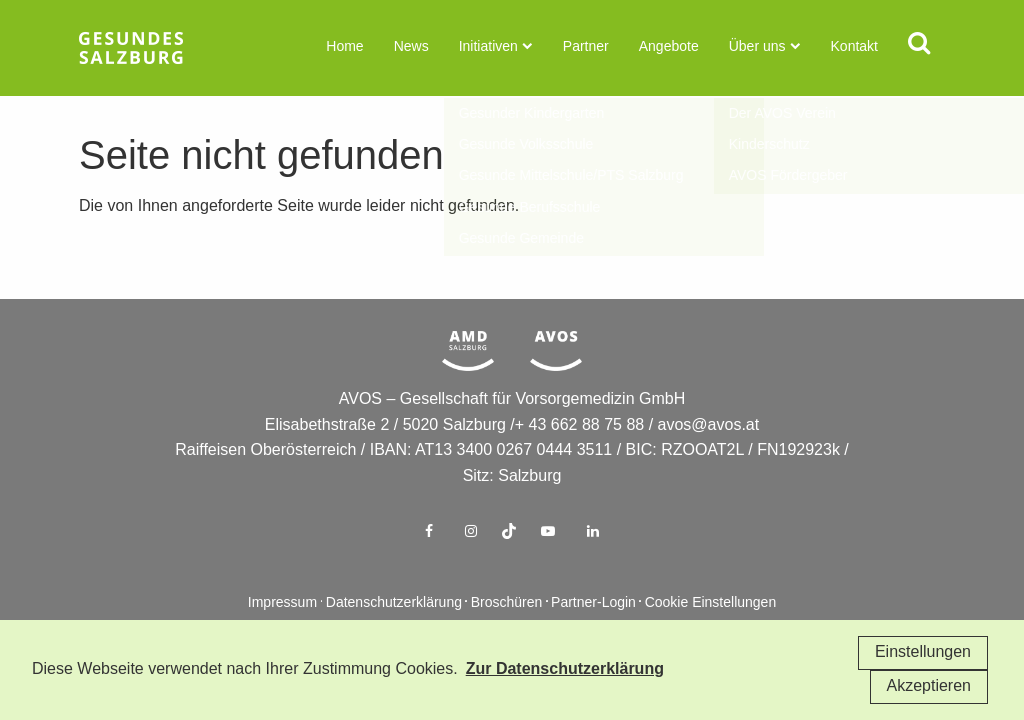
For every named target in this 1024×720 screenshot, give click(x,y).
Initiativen (488, 47)
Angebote (669, 47)
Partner (586, 47)
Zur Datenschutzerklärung (565, 669)
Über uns (757, 47)
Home (344, 47)
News (411, 47)
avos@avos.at (709, 455)
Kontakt (854, 47)
